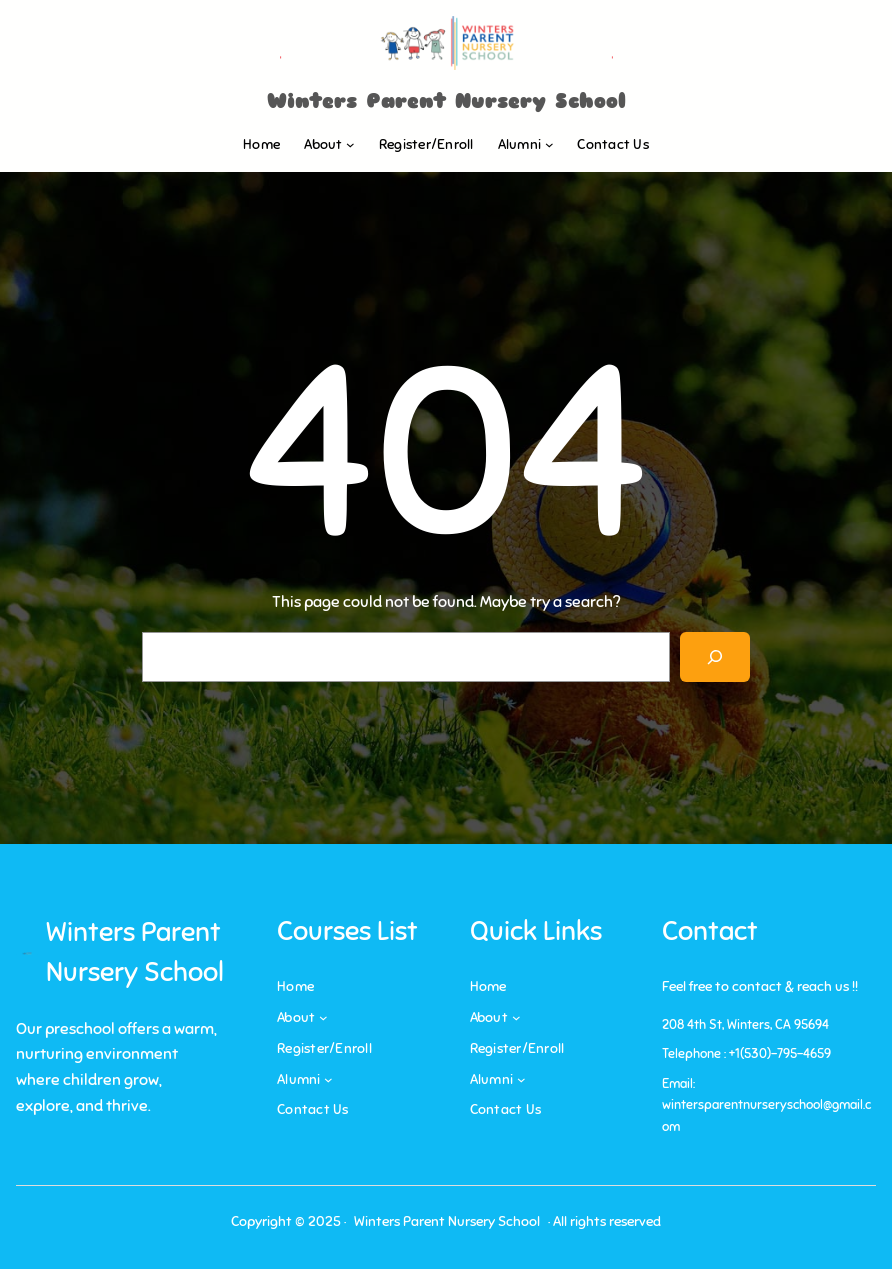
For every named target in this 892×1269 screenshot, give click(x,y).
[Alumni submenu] (549, 144)
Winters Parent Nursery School (446, 101)
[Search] (715, 656)
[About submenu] (350, 144)
